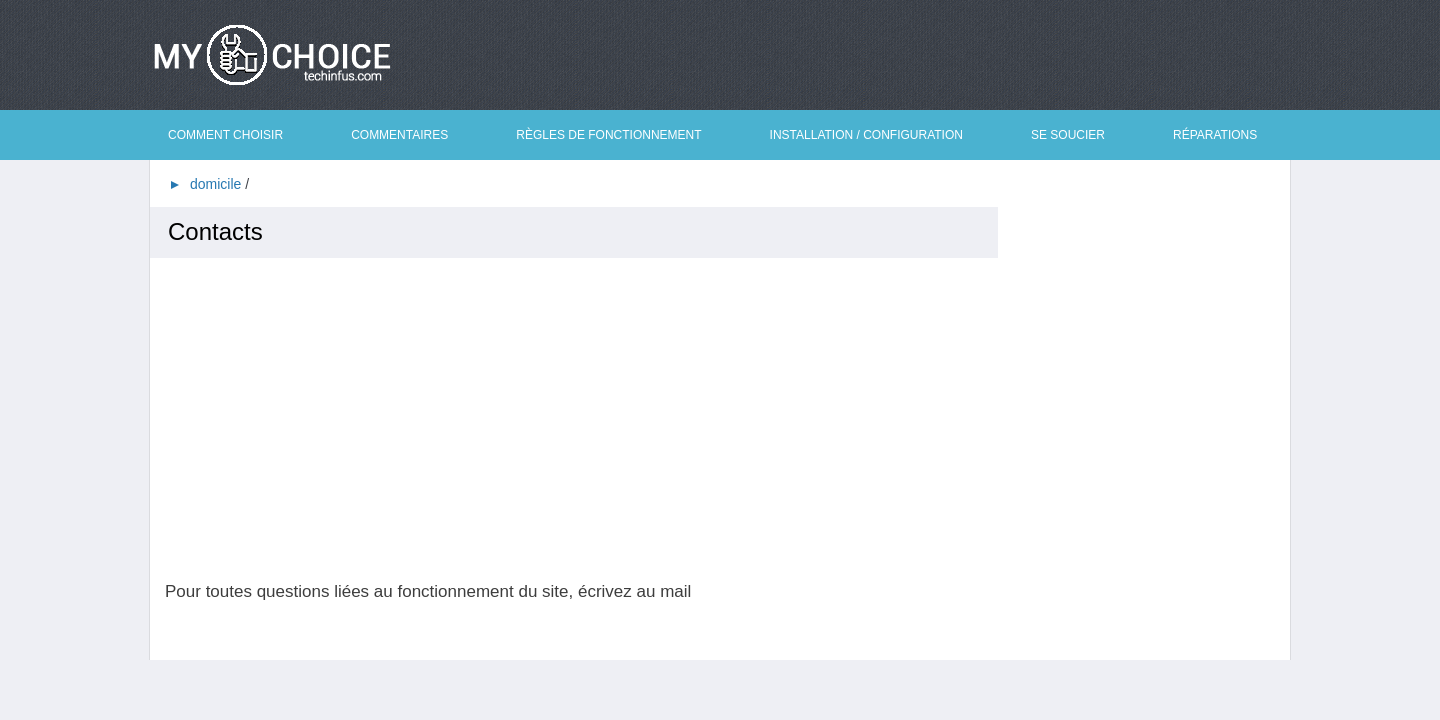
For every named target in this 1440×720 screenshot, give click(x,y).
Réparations (1215, 135)
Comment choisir (225, 135)
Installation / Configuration (866, 135)
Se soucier (1068, 135)
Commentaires (399, 135)
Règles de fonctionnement (608, 135)
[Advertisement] (581, 420)
